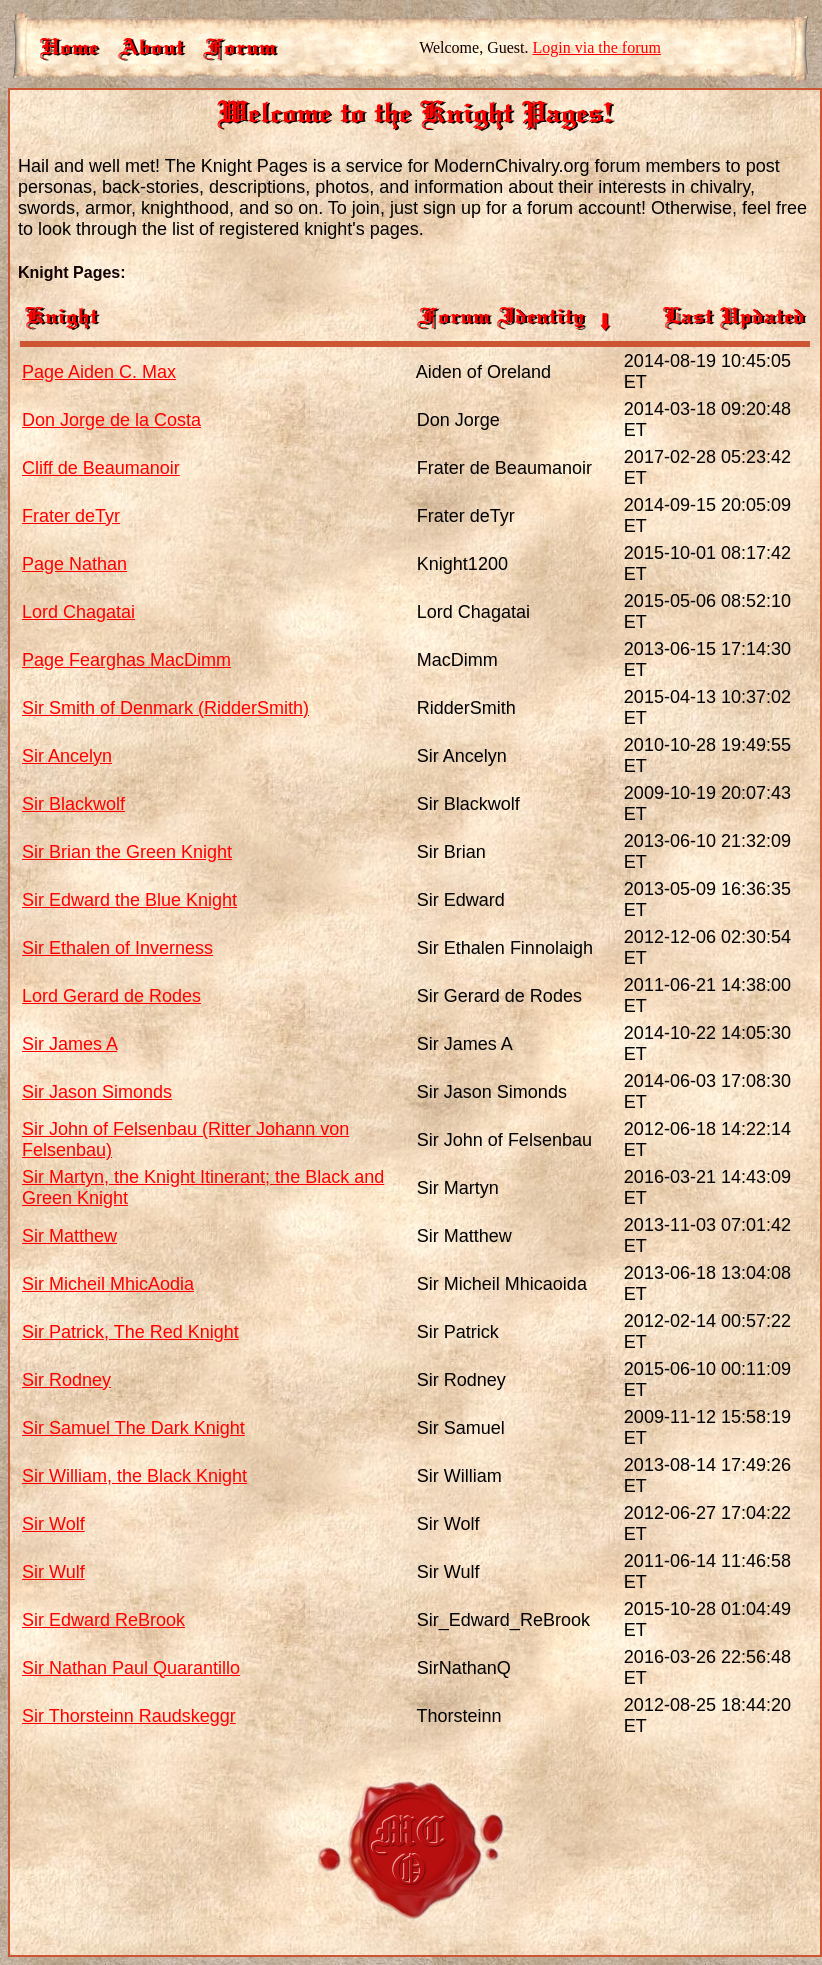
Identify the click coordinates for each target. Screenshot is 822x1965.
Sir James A (69, 1044)
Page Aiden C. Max (99, 372)
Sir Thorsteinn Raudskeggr (129, 1716)
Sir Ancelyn (67, 756)
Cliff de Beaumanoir (101, 468)
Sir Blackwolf (73, 804)
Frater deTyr (71, 516)
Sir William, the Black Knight (134, 1476)
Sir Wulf (53, 1572)
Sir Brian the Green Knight (127, 852)
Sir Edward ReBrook (103, 1620)
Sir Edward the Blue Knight (129, 900)
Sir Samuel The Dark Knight (133, 1428)
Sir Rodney (66, 1380)
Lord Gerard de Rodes (111, 996)
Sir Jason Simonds (97, 1092)
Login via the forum (597, 47)
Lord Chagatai (78, 612)
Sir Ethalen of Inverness (117, 948)
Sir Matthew (69, 1236)
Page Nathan (74, 564)
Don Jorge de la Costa (111, 420)
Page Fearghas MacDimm (126, 660)
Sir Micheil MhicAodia (108, 1284)
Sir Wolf (53, 1524)
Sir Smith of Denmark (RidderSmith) (165, 708)
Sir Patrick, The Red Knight (130, 1332)
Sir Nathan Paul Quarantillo (131, 1668)
